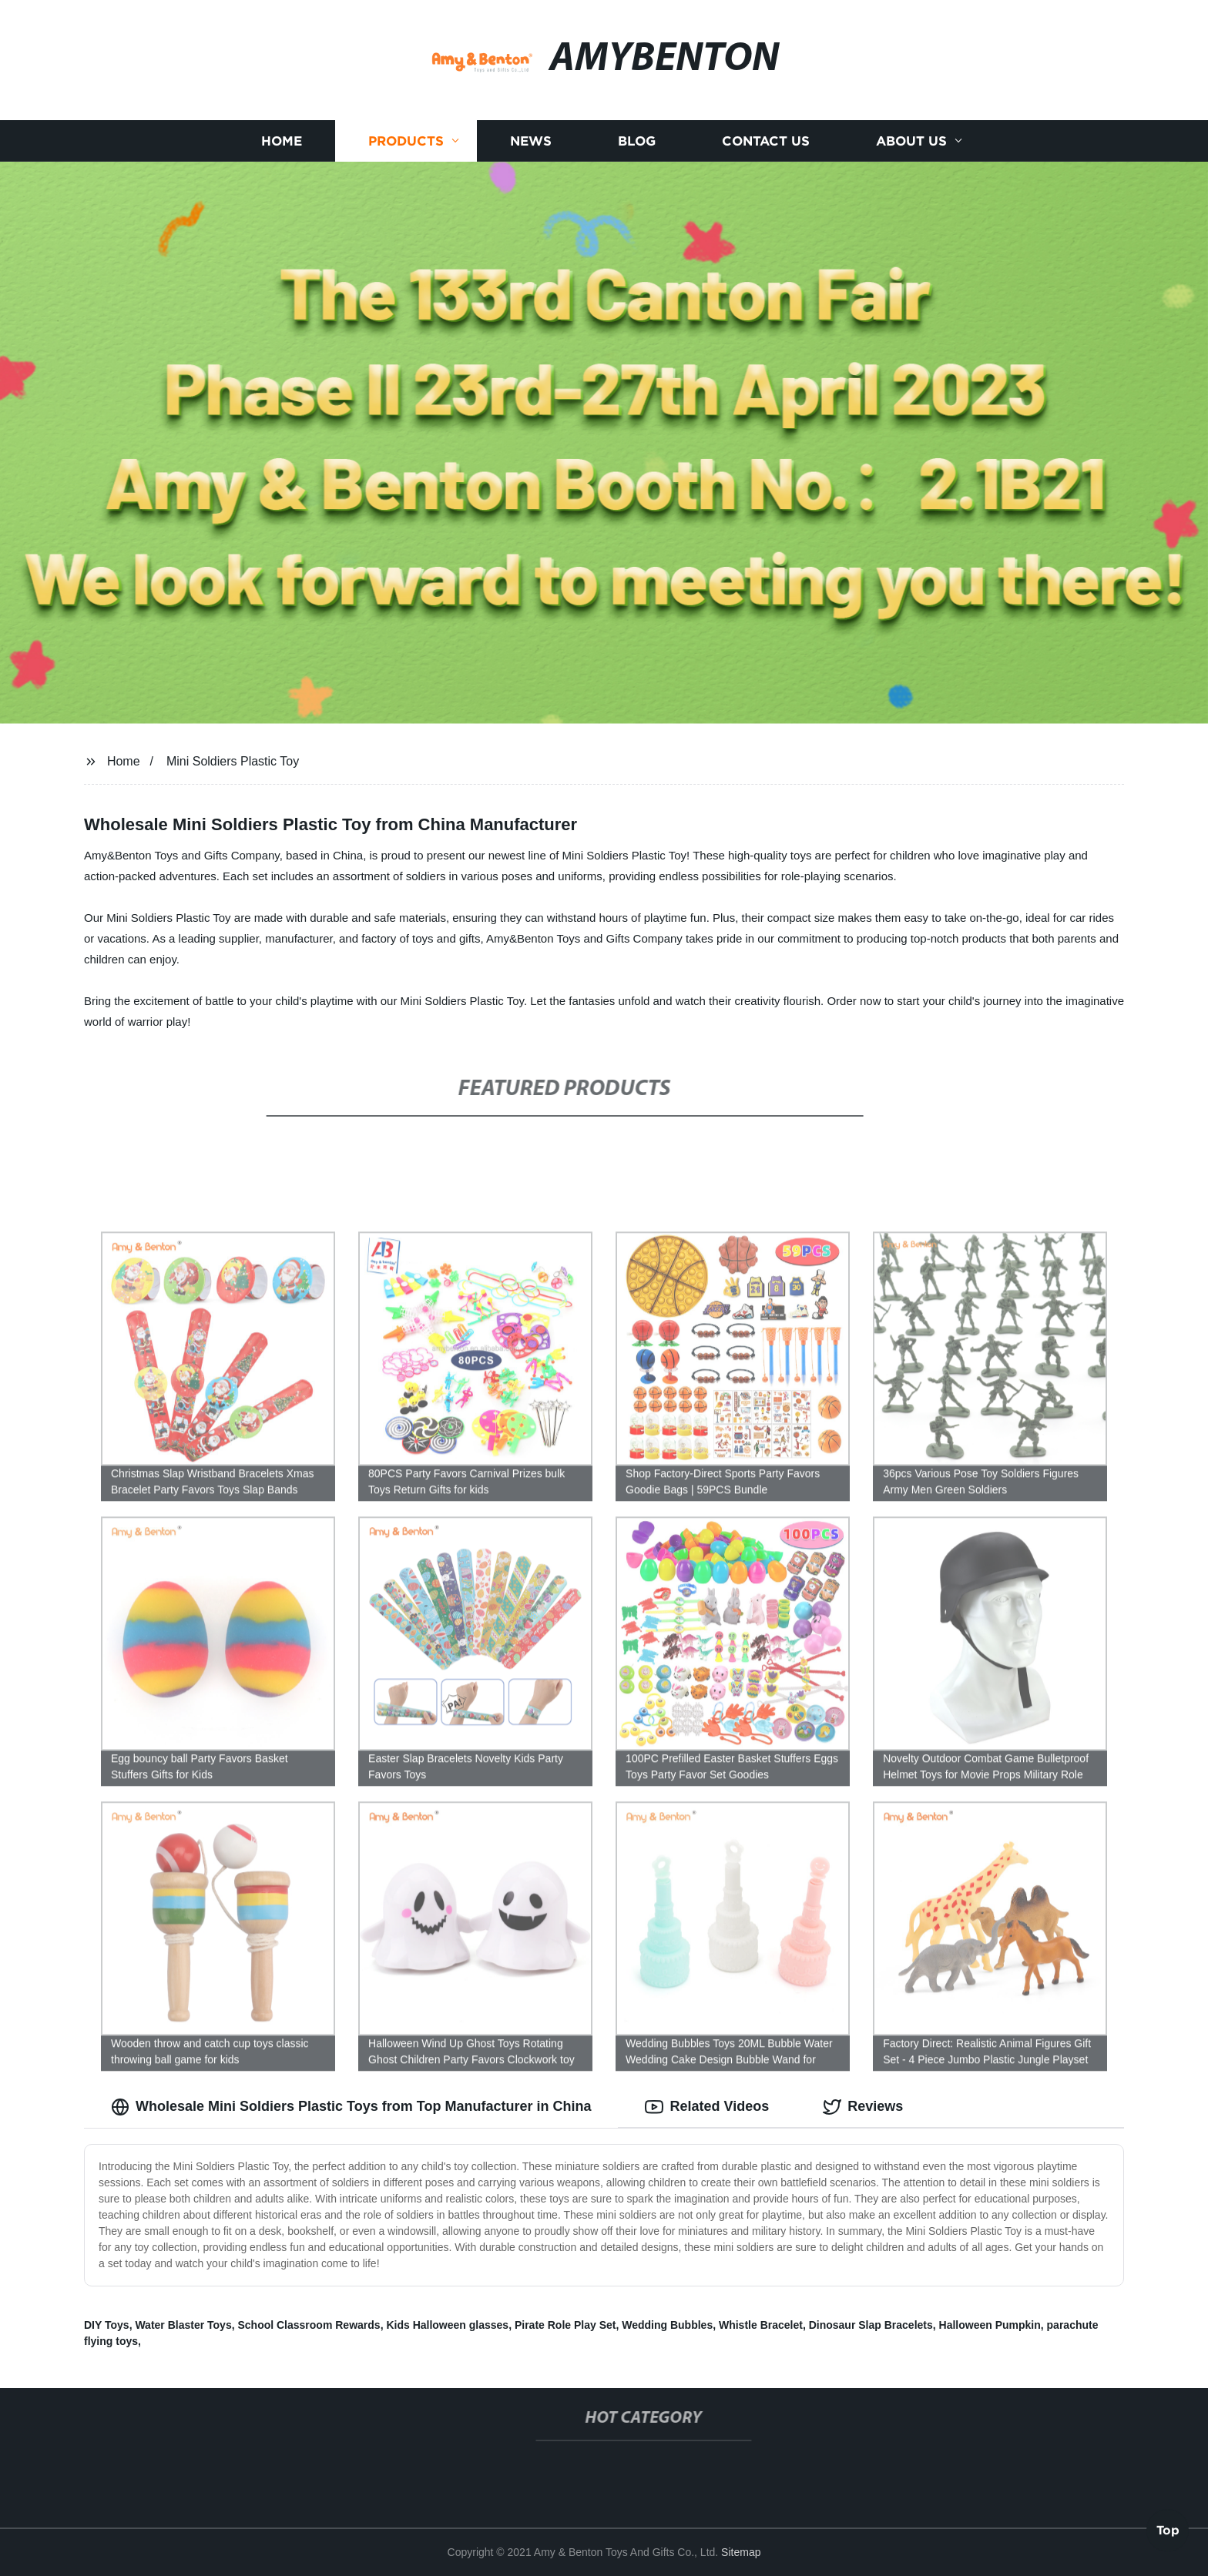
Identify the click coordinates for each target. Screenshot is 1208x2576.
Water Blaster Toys (183, 2325)
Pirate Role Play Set (565, 2325)
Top (1167, 2534)
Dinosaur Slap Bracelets (871, 2325)
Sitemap (740, 2552)
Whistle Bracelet (761, 2325)
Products (406, 140)
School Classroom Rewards (308, 2325)
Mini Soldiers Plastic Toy (232, 761)
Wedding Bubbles (667, 2325)
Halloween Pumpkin (990, 2325)
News (531, 140)
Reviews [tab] (863, 2107)
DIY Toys (106, 2325)
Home (281, 140)
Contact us (766, 140)
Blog (637, 140)
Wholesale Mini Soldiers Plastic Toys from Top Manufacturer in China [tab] (351, 2107)
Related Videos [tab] (707, 2107)
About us (911, 140)
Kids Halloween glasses (447, 2325)
